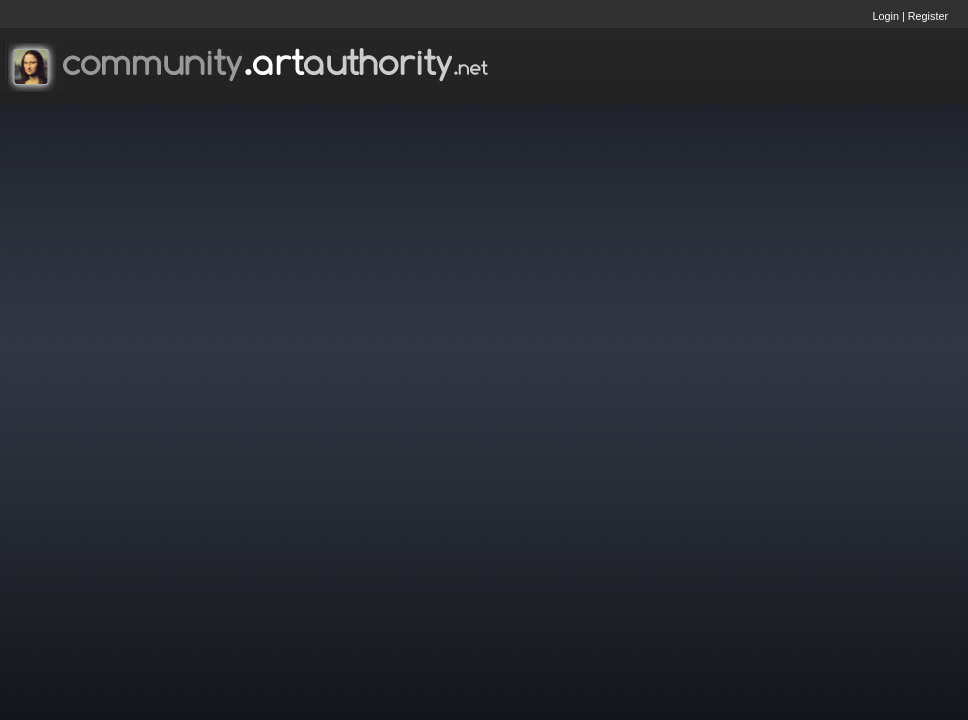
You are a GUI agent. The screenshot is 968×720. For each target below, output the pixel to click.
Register (928, 16)
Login (886, 16)
